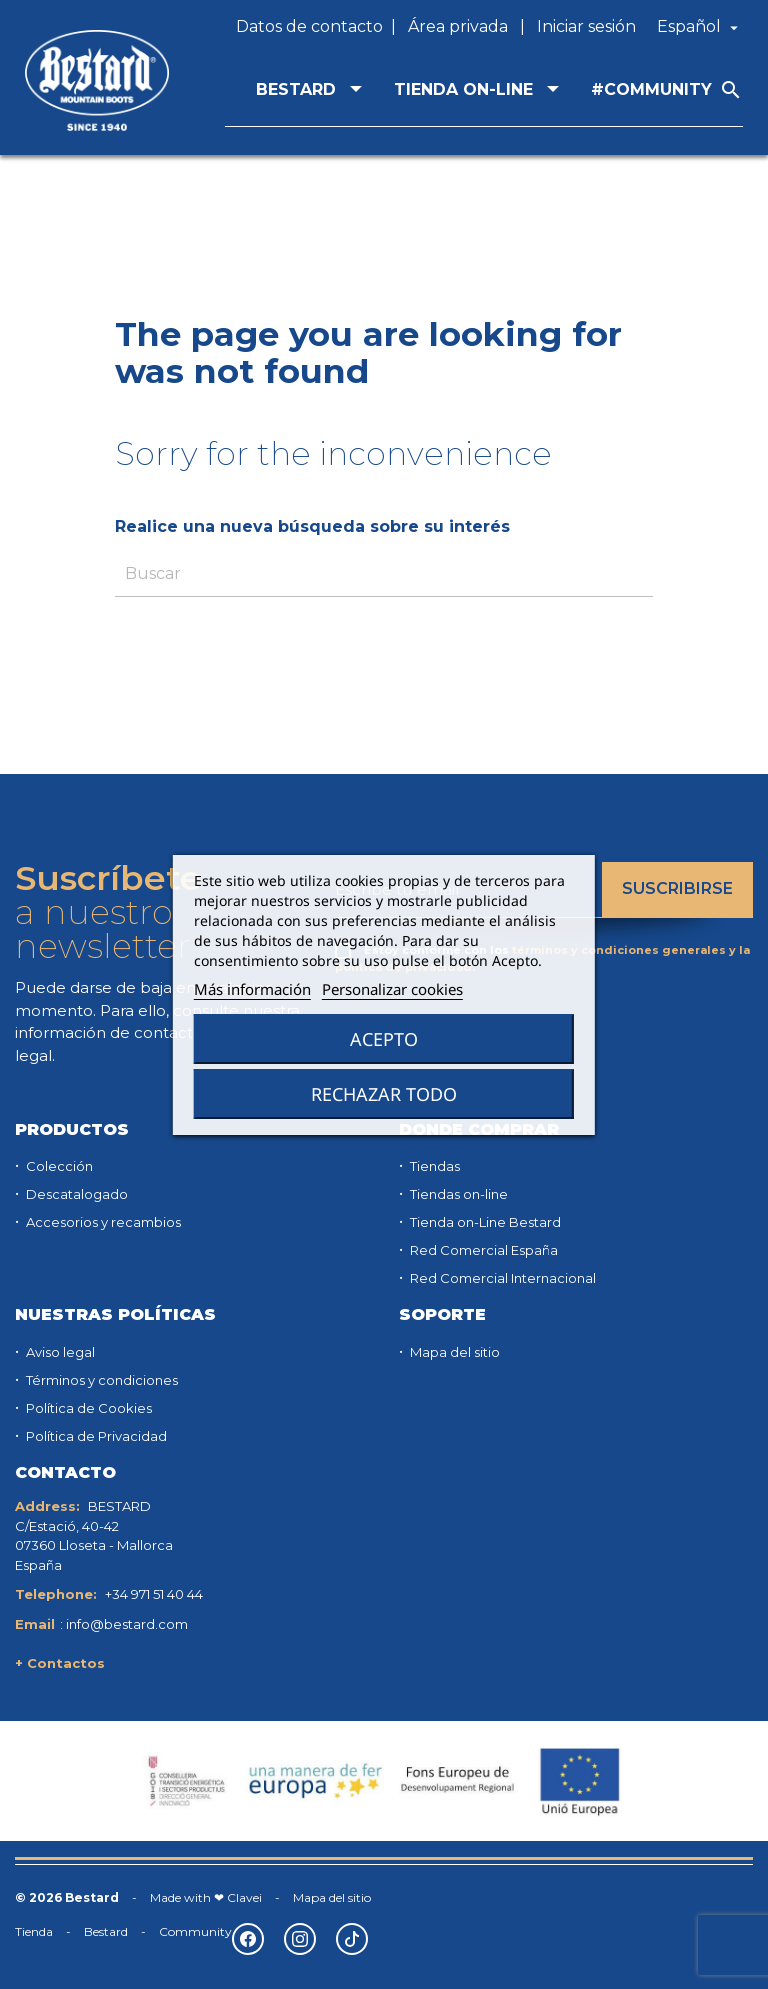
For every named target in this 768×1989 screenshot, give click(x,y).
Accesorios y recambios (102, 1222)
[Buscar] (384, 574)
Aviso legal (59, 1352)
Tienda (34, 1931)
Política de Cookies (87, 1408)
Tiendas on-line (457, 1194)
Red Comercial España (482, 1250)
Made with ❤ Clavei (206, 1897)
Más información (252, 989)
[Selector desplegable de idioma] (700, 27)
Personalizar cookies (392, 989)
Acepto (384, 1039)
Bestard (106, 1931)
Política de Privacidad (95, 1436)
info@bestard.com (127, 1624)
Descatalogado (75, 1194)
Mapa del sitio (453, 1352)
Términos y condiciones (100, 1380)
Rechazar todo (384, 1094)
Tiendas (433, 1166)
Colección (58, 1166)
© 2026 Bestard (67, 1897)
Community (195, 1931)
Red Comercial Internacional (501, 1278)
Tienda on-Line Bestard (484, 1222)
